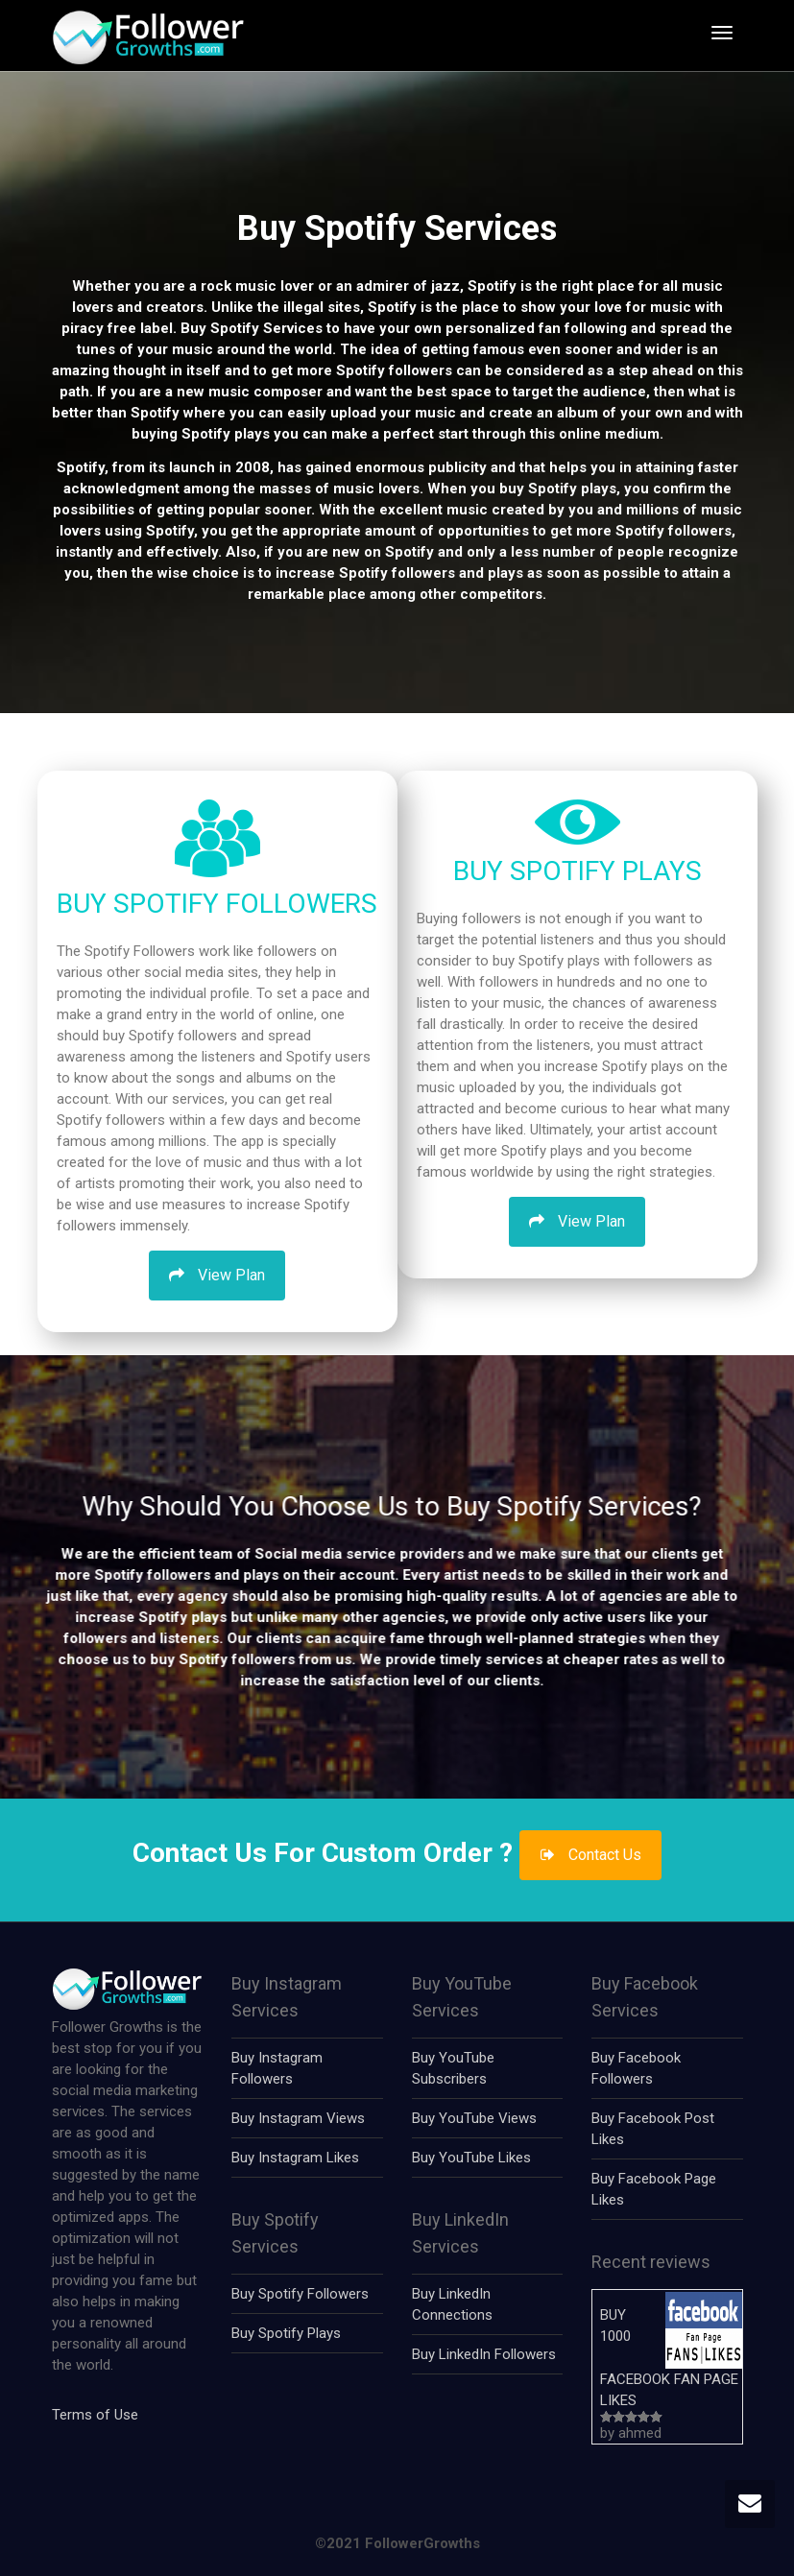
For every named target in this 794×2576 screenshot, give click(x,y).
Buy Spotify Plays (286, 2333)
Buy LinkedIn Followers (484, 2354)
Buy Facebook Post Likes (652, 2129)
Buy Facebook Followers (636, 2068)
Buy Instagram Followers (277, 2068)
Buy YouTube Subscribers (453, 2068)
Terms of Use (95, 2414)
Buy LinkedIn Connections (452, 2304)
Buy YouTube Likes (471, 2157)
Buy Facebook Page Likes (653, 2189)
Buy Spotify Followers (300, 2293)
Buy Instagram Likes (295, 2157)
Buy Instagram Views (298, 2118)
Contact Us (590, 1855)
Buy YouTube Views (474, 2118)
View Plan (217, 1275)
